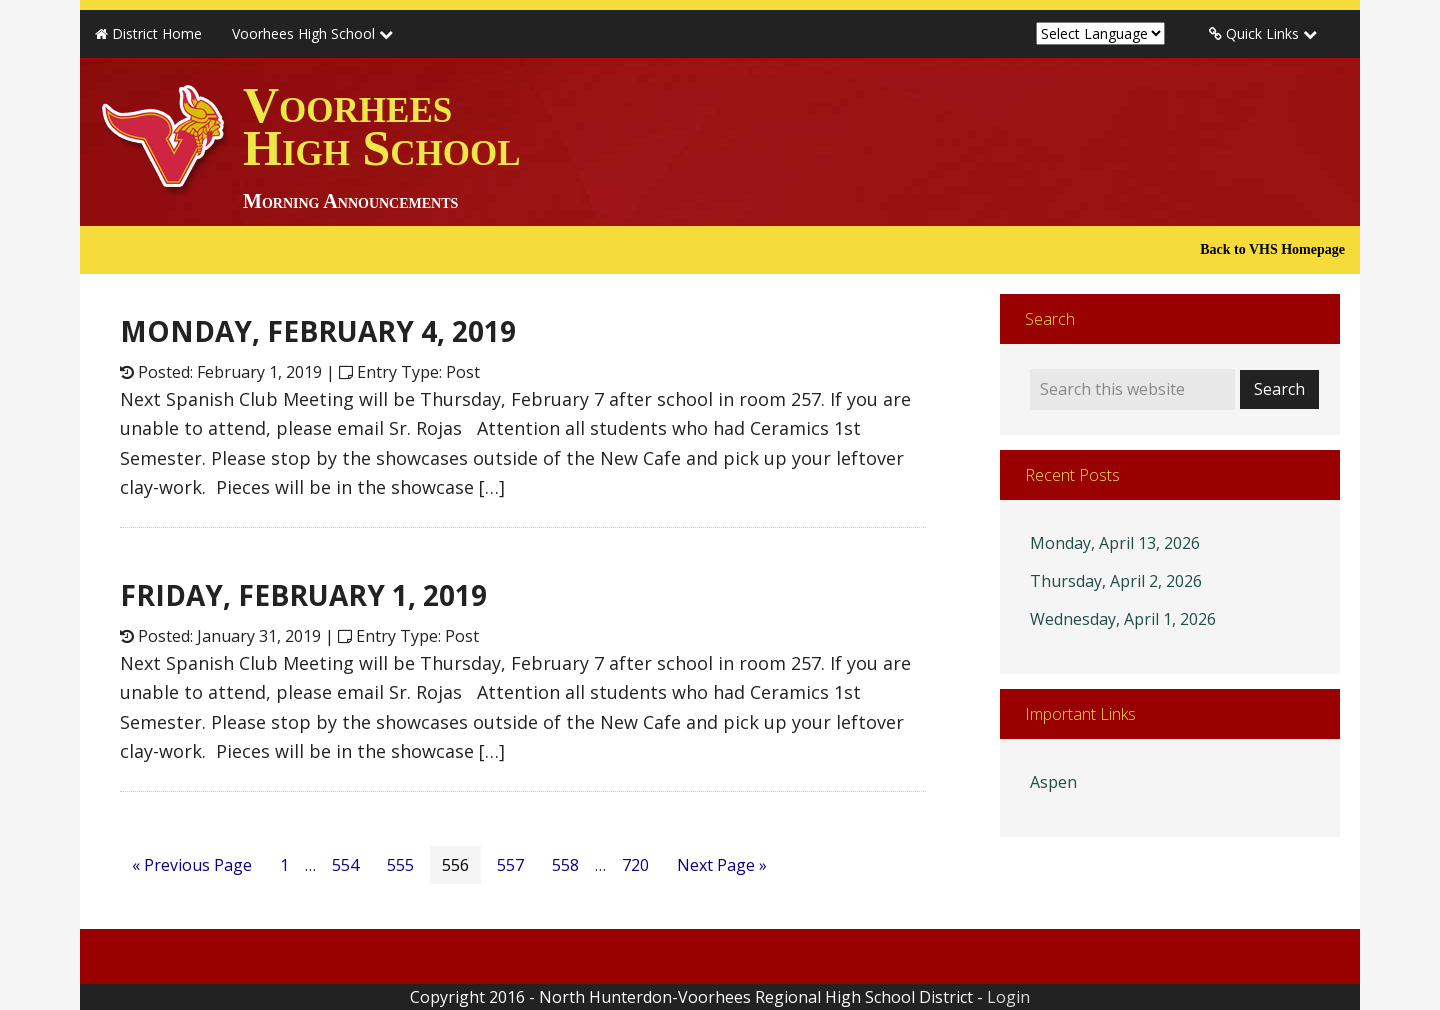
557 (510, 865)
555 (400, 865)
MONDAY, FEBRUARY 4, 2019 (318, 331)
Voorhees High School (382, 144)
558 (565, 865)
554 (345, 865)
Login (1008, 997)
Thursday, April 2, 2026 (1116, 581)
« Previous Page (192, 865)
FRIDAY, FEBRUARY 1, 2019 (303, 595)
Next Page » (722, 865)
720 (635, 865)
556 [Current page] (455, 865)
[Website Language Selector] (1100, 33)
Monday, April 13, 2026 (1115, 543)
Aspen (1053, 782)
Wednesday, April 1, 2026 (1123, 619)
